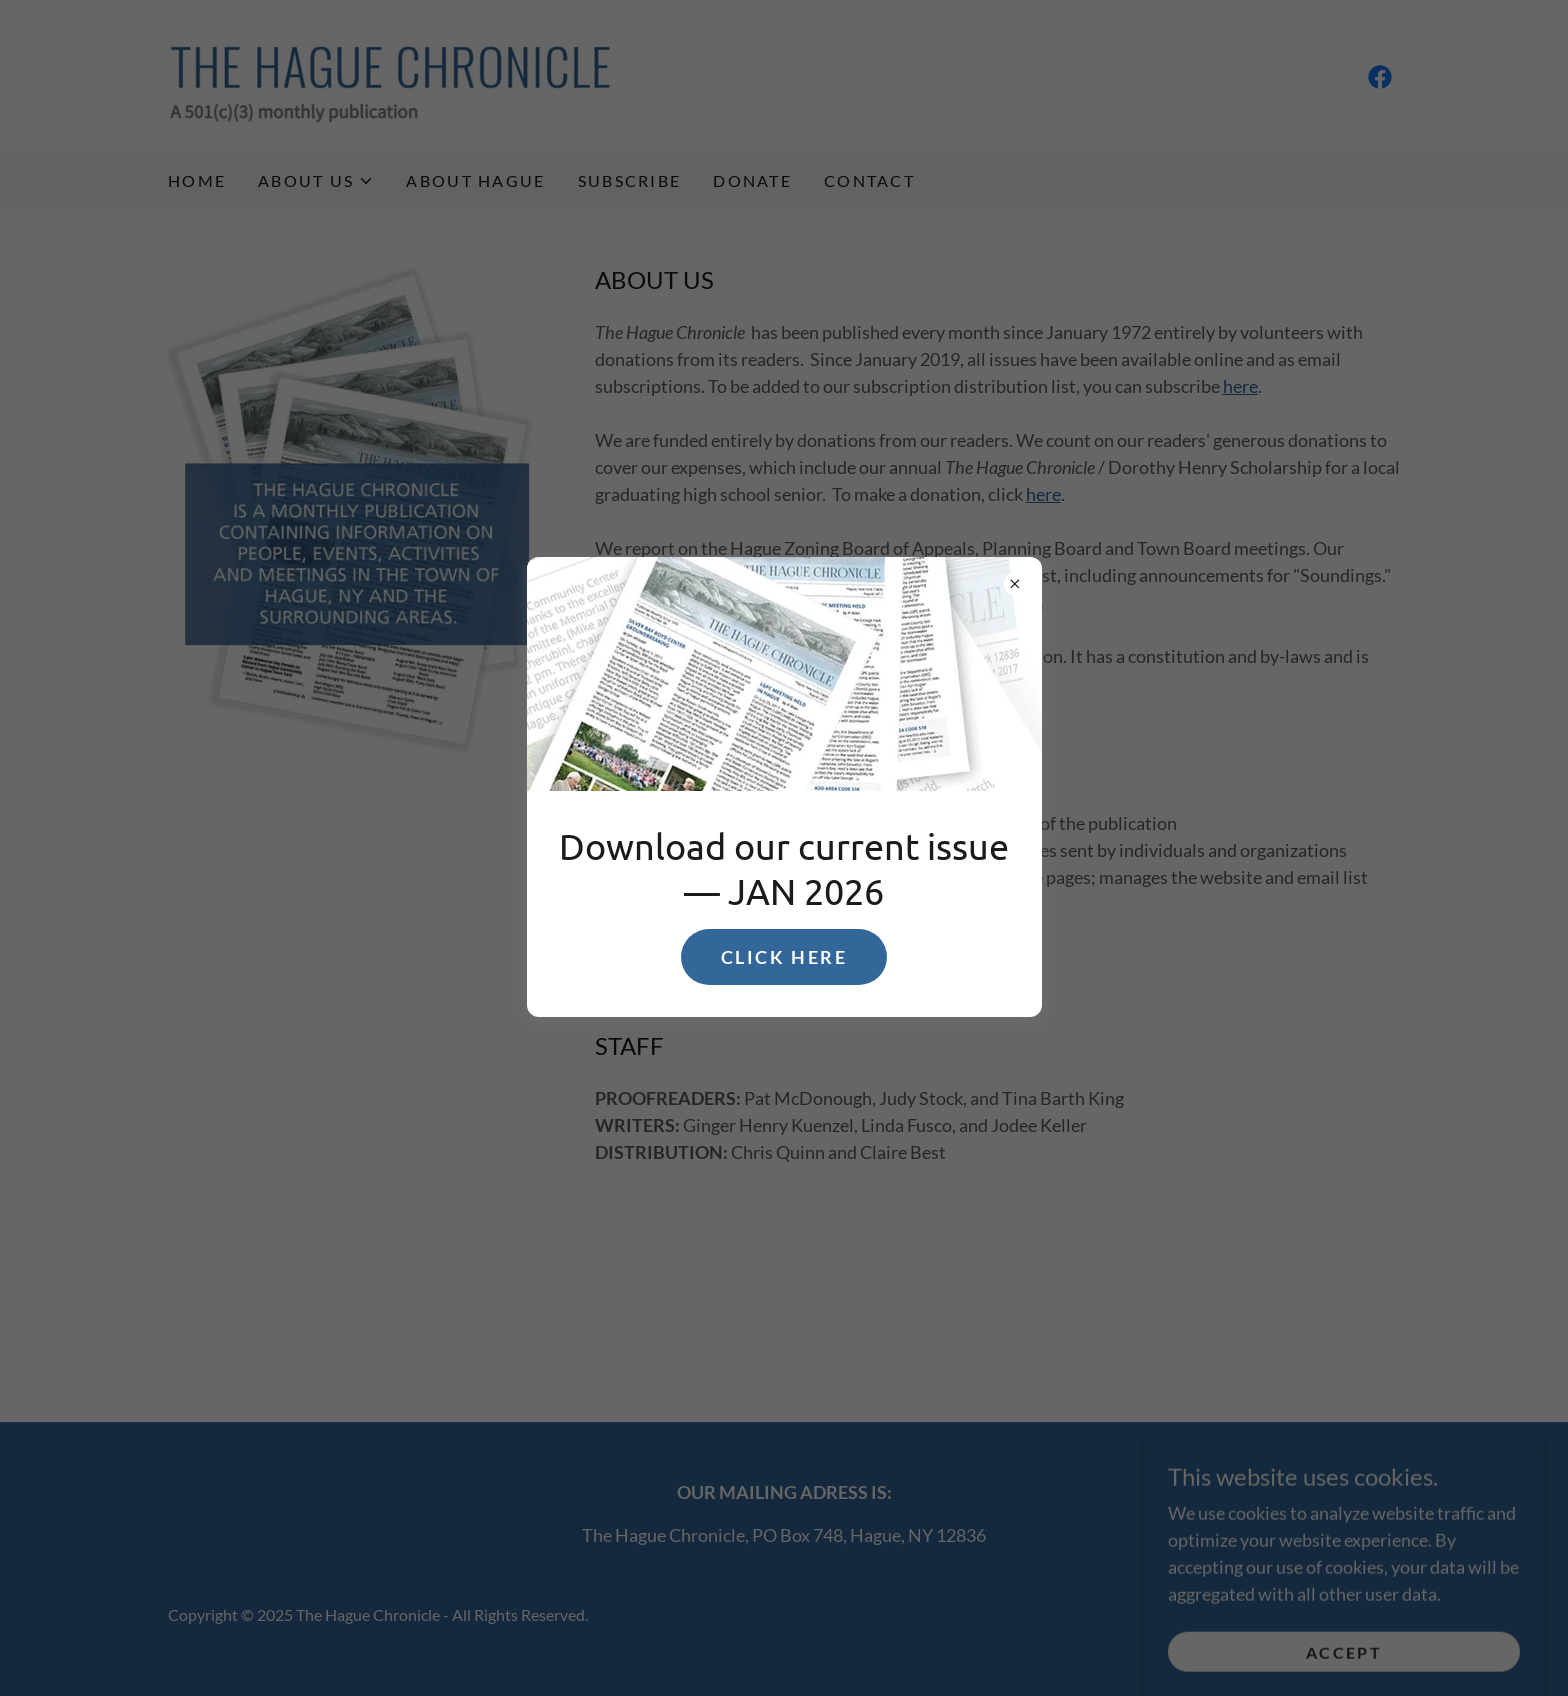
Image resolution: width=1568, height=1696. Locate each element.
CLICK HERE (784, 957)
